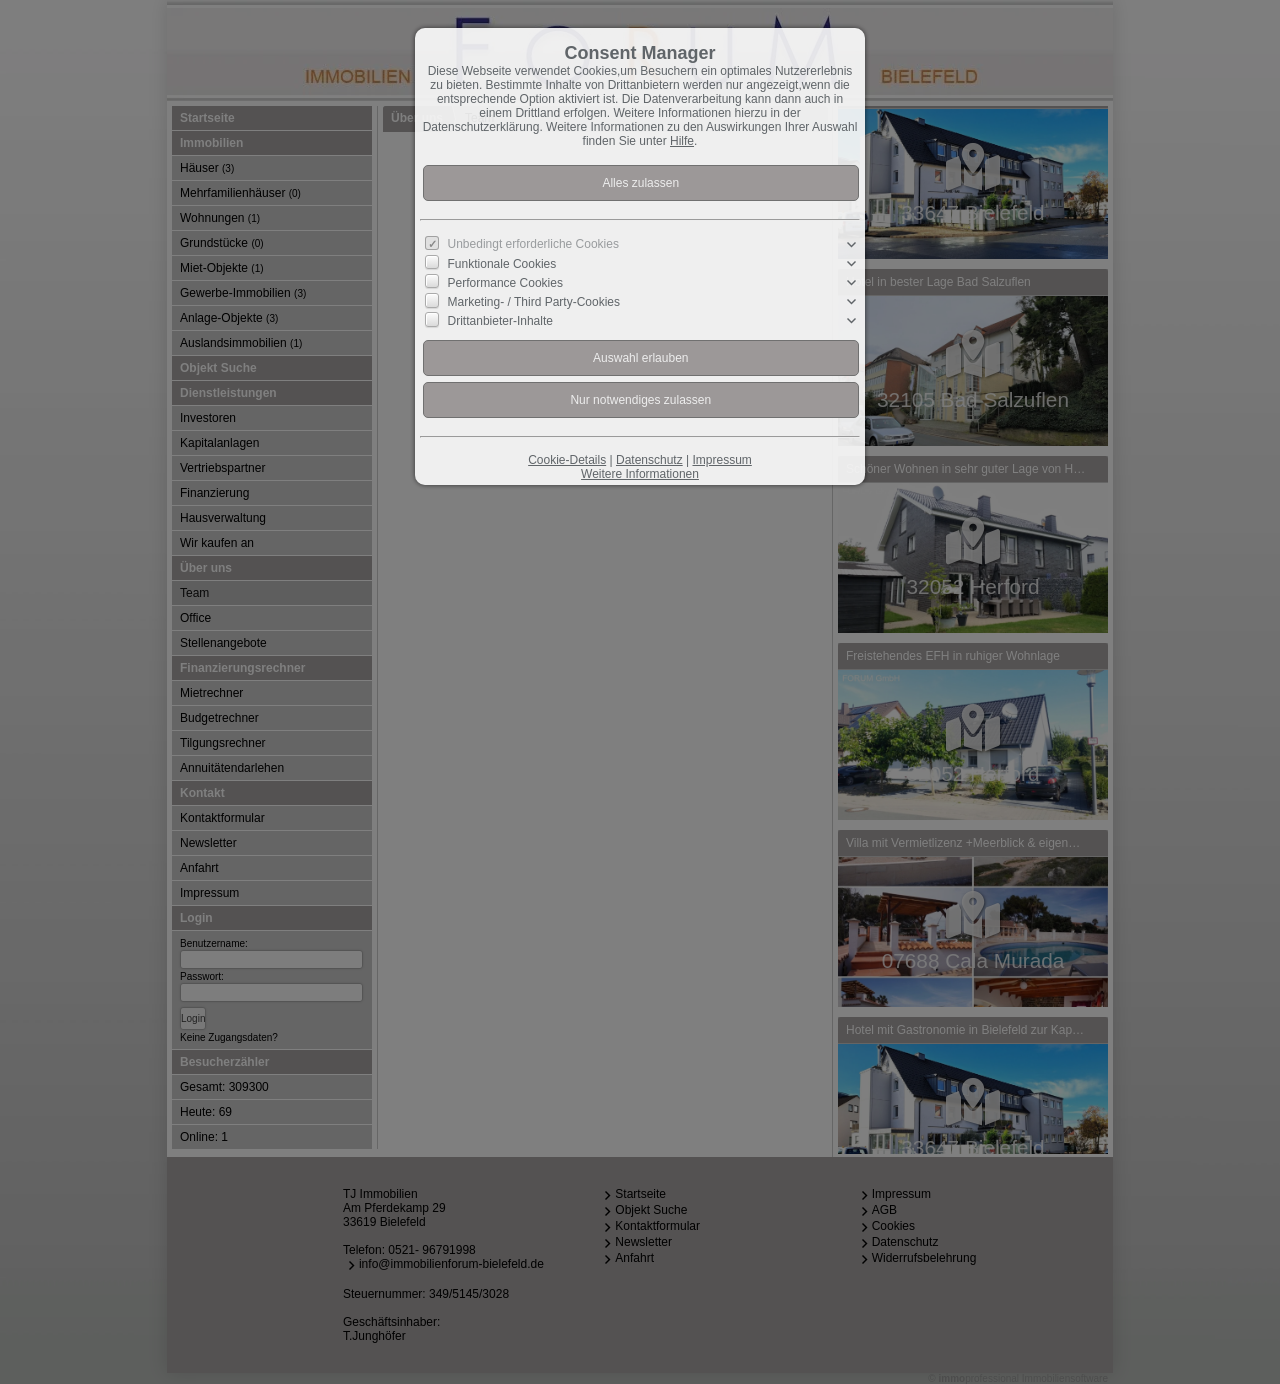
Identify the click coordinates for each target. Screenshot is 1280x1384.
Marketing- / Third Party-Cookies (534, 302)
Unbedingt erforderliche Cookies (533, 244)
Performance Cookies (505, 283)
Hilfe (682, 141)
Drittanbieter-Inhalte (500, 321)
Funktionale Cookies (502, 264)
